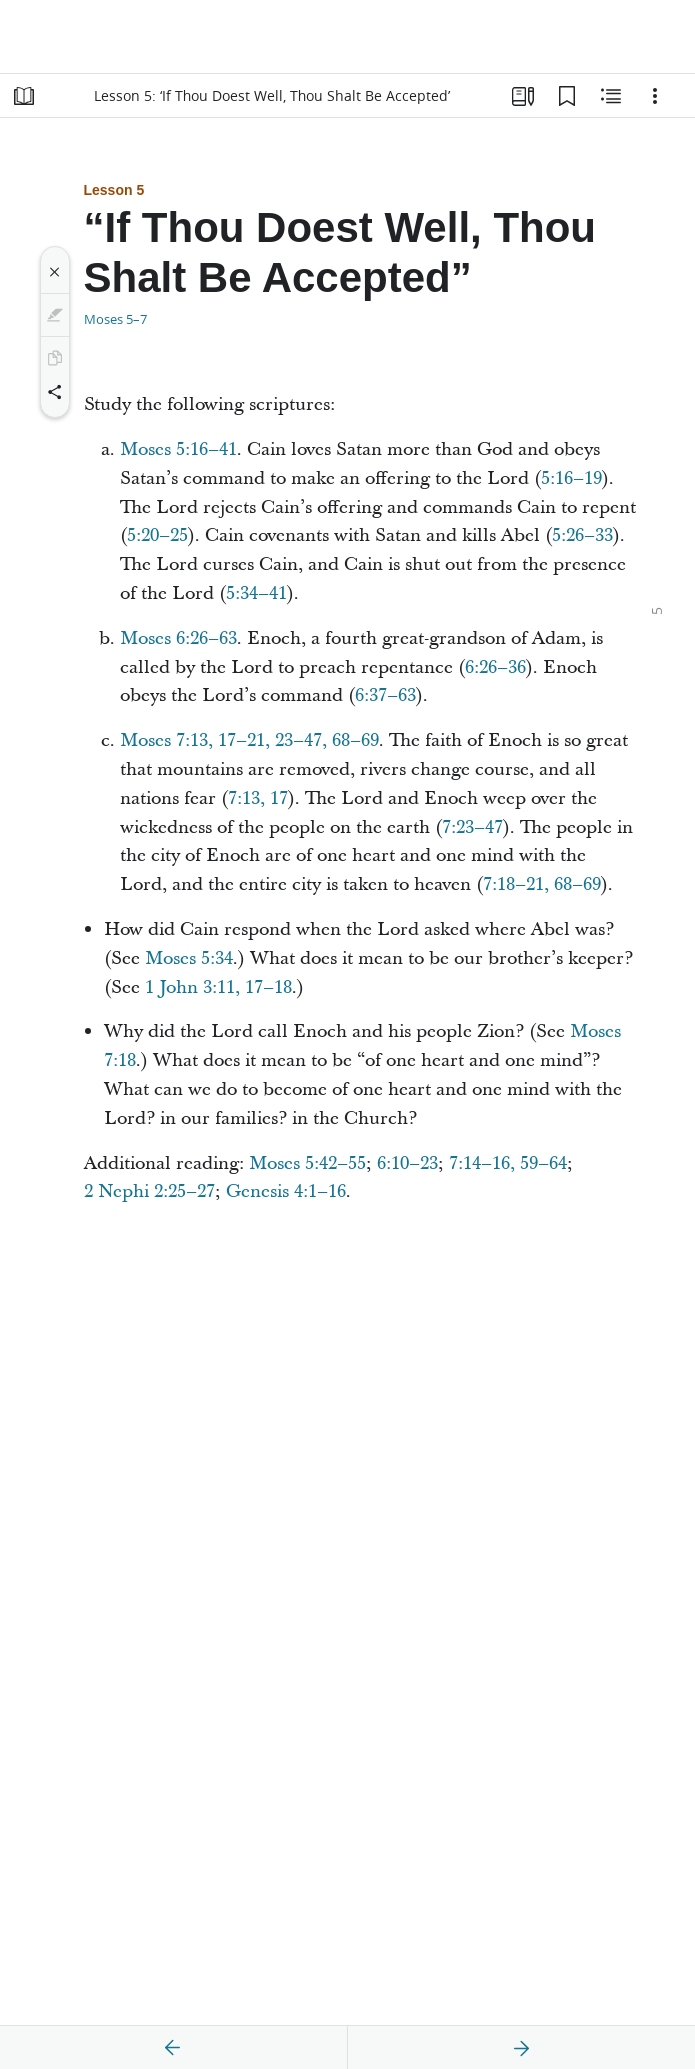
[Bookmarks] (567, 96)
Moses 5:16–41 (178, 449)
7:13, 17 (258, 798)
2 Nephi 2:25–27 (149, 1191)
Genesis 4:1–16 (286, 1191)
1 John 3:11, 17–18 (218, 987)
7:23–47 (472, 827)
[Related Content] (611, 96)
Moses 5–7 (115, 319)
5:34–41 (256, 593)
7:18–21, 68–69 (542, 884)
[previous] (173, 2048)
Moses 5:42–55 (307, 1163)
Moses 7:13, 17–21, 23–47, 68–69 (249, 740)
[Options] (655, 96)
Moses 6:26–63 (178, 638)
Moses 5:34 (189, 958)
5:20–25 (157, 535)
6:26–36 (495, 667)
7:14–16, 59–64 (508, 1163)
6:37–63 (385, 695)
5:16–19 (571, 478)
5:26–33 (582, 535)
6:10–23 (407, 1163)
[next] (521, 2048)
